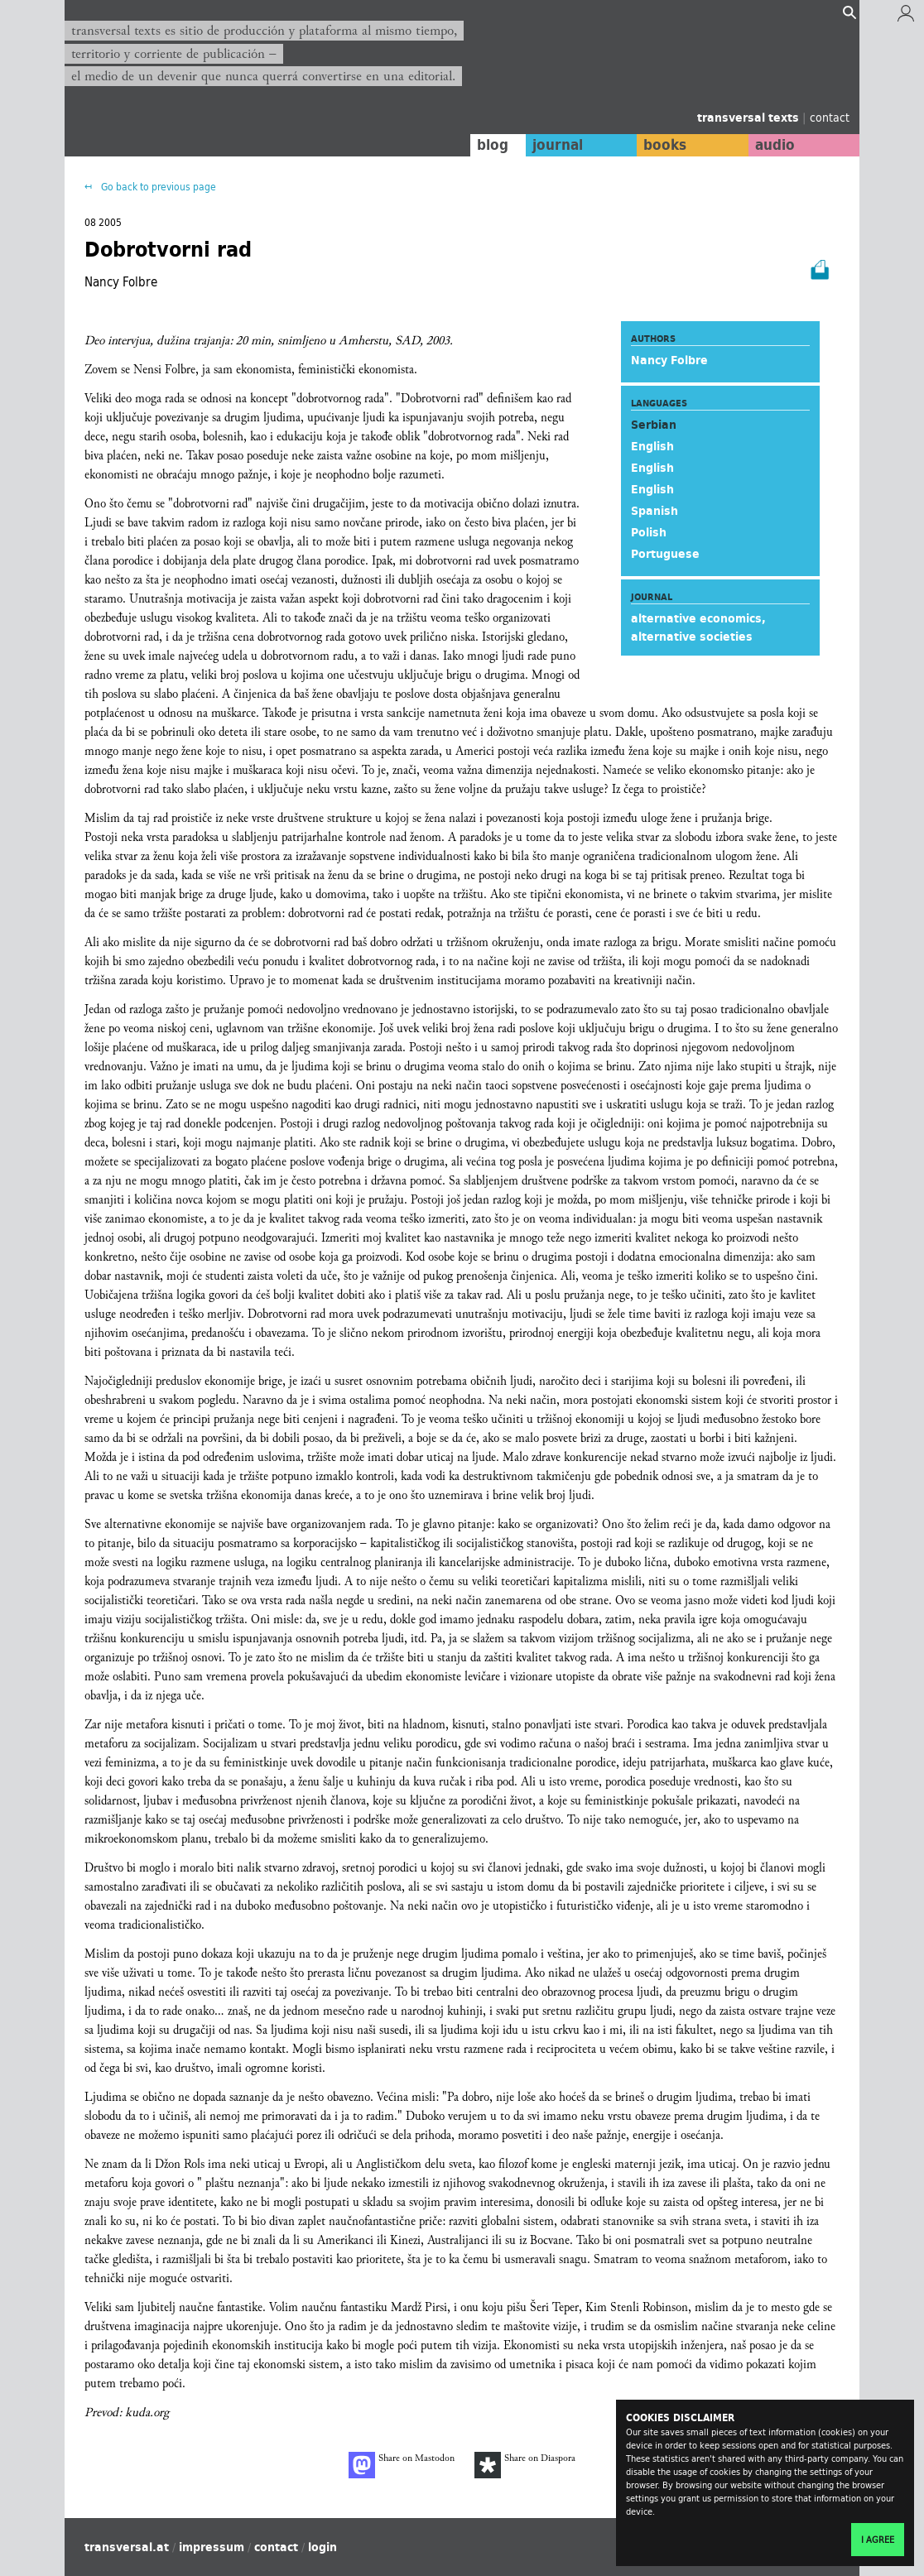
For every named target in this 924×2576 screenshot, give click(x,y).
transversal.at (126, 2547)
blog (492, 145)
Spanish (654, 511)
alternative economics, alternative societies (698, 627)
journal (557, 145)
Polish (649, 532)
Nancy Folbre (669, 360)
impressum (211, 2547)
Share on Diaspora (524, 2465)
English (652, 446)
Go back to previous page (157, 187)
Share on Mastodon (402, 2465)
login (322, 2547)
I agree (877, 2539)
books (664, 145)
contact (829, 117)
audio (775, 145)
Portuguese (665, 554)
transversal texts (749, 117)
